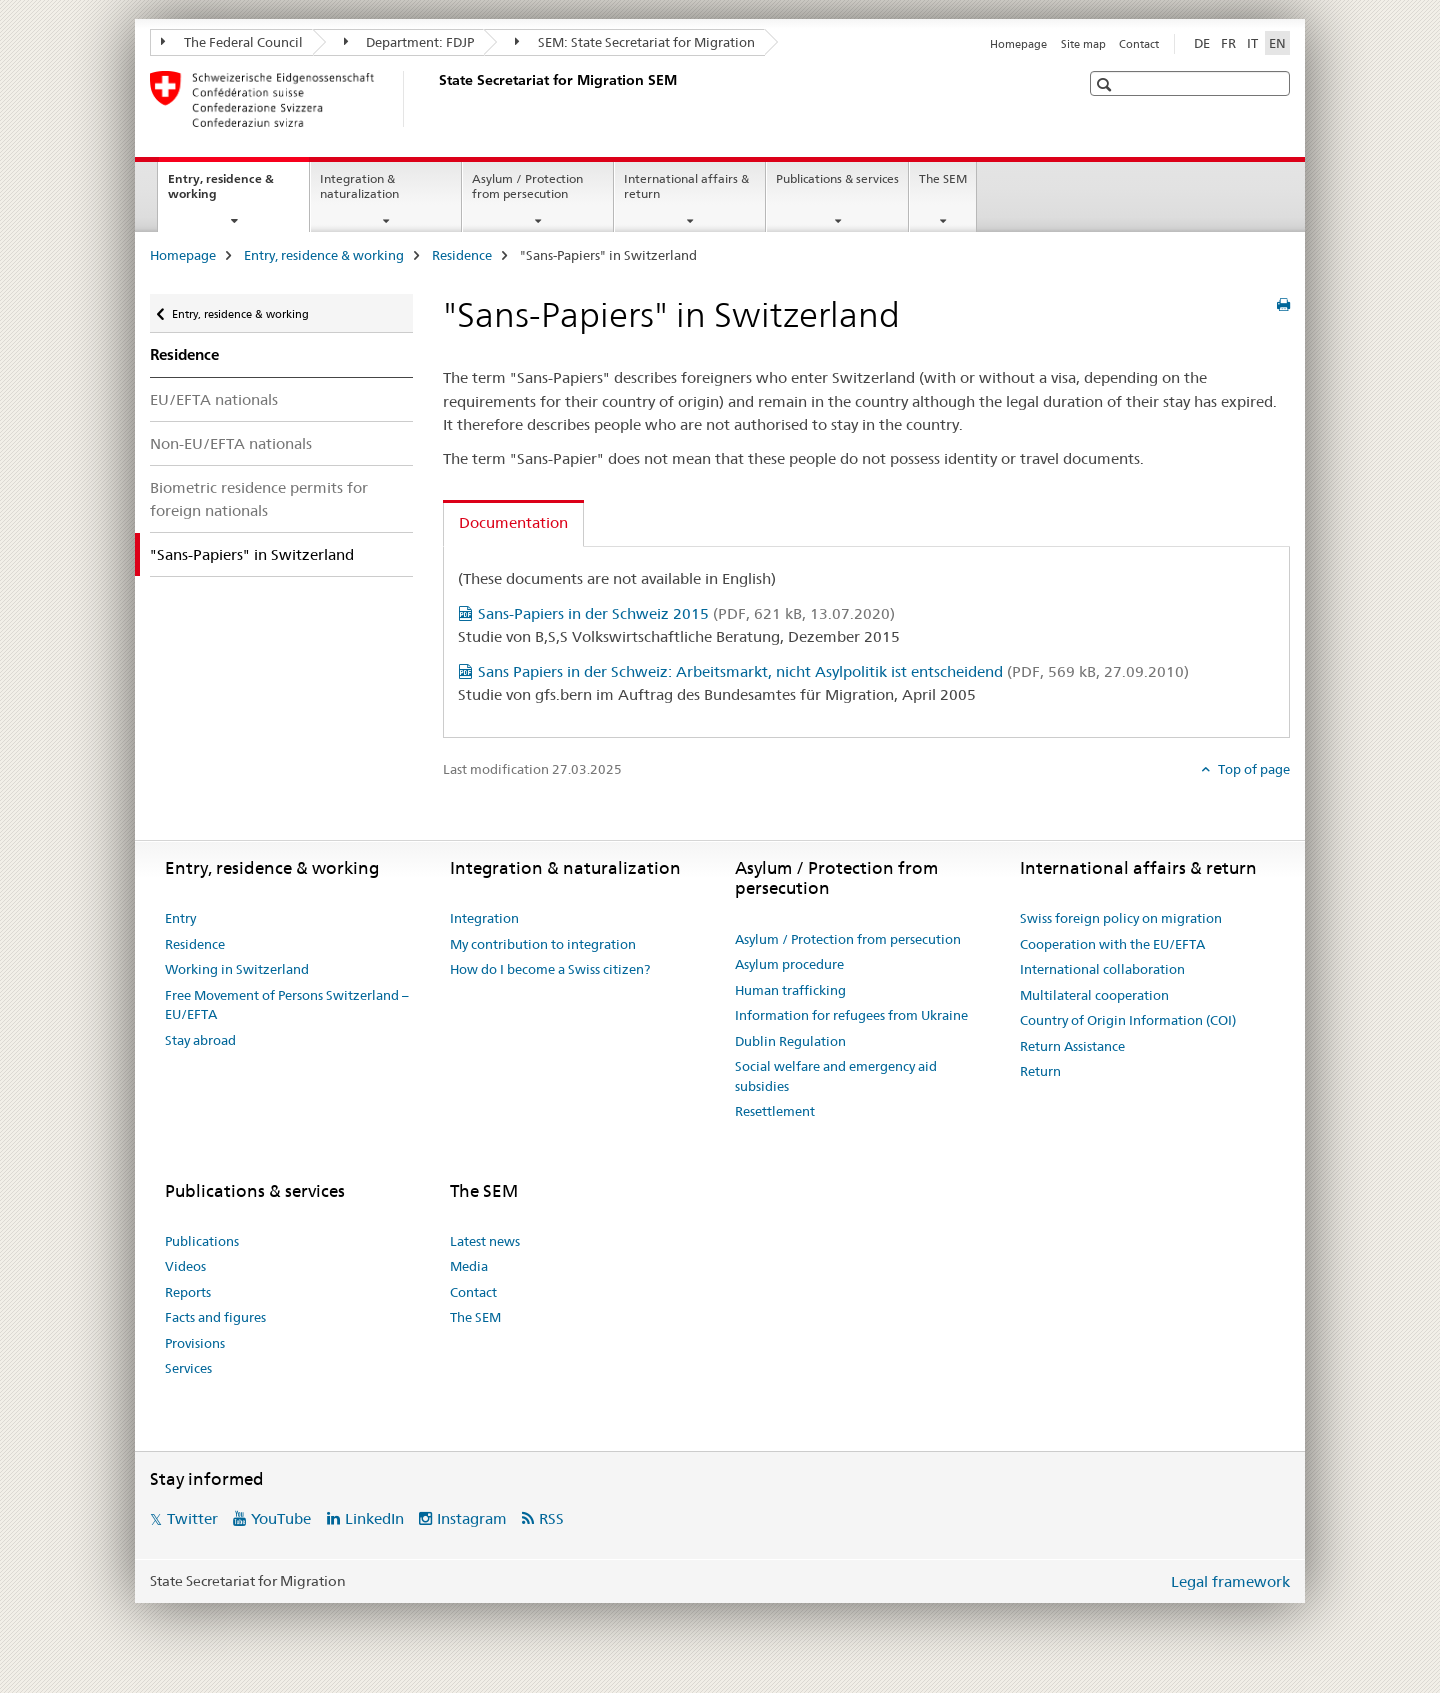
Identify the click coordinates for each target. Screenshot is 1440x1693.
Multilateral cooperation (1094, 995)
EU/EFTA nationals (214, 399)
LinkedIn (374, 1518)
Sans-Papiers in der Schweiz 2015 (686, 613)
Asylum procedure (789, 964)
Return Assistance (1072, 1046)
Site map (1083, 44)
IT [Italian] (1252, 43)
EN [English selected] (1277, 43)
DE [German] (1202, 43)
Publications (202, 1241)
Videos (185, 1266)
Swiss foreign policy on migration (1121, 918)
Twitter (192, 1518)
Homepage (1018, 44)
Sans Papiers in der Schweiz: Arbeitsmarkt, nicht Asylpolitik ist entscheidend (833, 671)
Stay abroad (200, 1040)
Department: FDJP (409, 42)
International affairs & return (686, 186)
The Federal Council (232, 42)
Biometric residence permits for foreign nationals (259, 499)
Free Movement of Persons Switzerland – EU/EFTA (287, 1005)
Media (469, 1266)
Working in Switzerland (237, 969)
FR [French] (1228, 43)
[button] (1106, 84)
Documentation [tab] (513, 522)
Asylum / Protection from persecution (527, 186)
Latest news (485, 1241)
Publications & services (837, 178)
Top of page (1252, 769)
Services (188, 1368)
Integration (484, 918)
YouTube (281, 1518)
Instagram (472, 1518)
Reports (188, 1292)
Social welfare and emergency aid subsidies (836, 1076)
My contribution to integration (543, 944)
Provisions (195, 1343)
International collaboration (1102, 969)
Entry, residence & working (221, 193)
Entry (180, 918)
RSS (551, 1518)
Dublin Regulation (790, 1041)
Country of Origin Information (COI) (1128, 1020)
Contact (1139, 44)
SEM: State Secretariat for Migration (635, 42)
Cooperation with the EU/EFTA (1112, 944)
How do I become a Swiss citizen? (550, 969)
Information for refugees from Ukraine (851, 1015)
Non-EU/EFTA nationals (231, 443)
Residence (462, 255)
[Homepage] (435, 99)
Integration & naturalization (359, 186)
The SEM (943, 178)
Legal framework (1230, 1581)
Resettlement (775, 1111)
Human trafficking (790, 990)
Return (1040, 1071)
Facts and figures (215, 1317)
